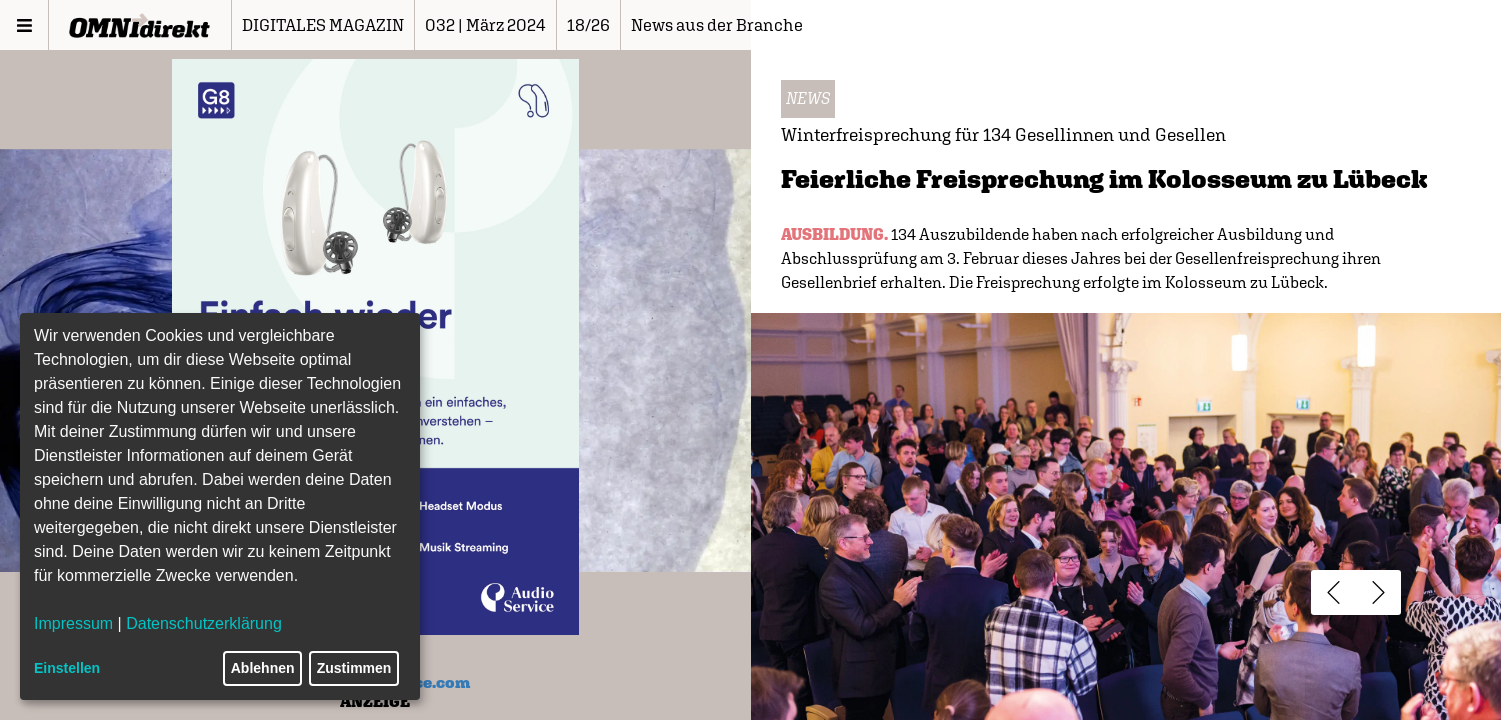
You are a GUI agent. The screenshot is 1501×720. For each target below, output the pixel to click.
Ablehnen (263, 668)
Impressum (73, 623)
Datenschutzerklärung (204, 623)
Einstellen (67, 668)
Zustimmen (354, 668)
